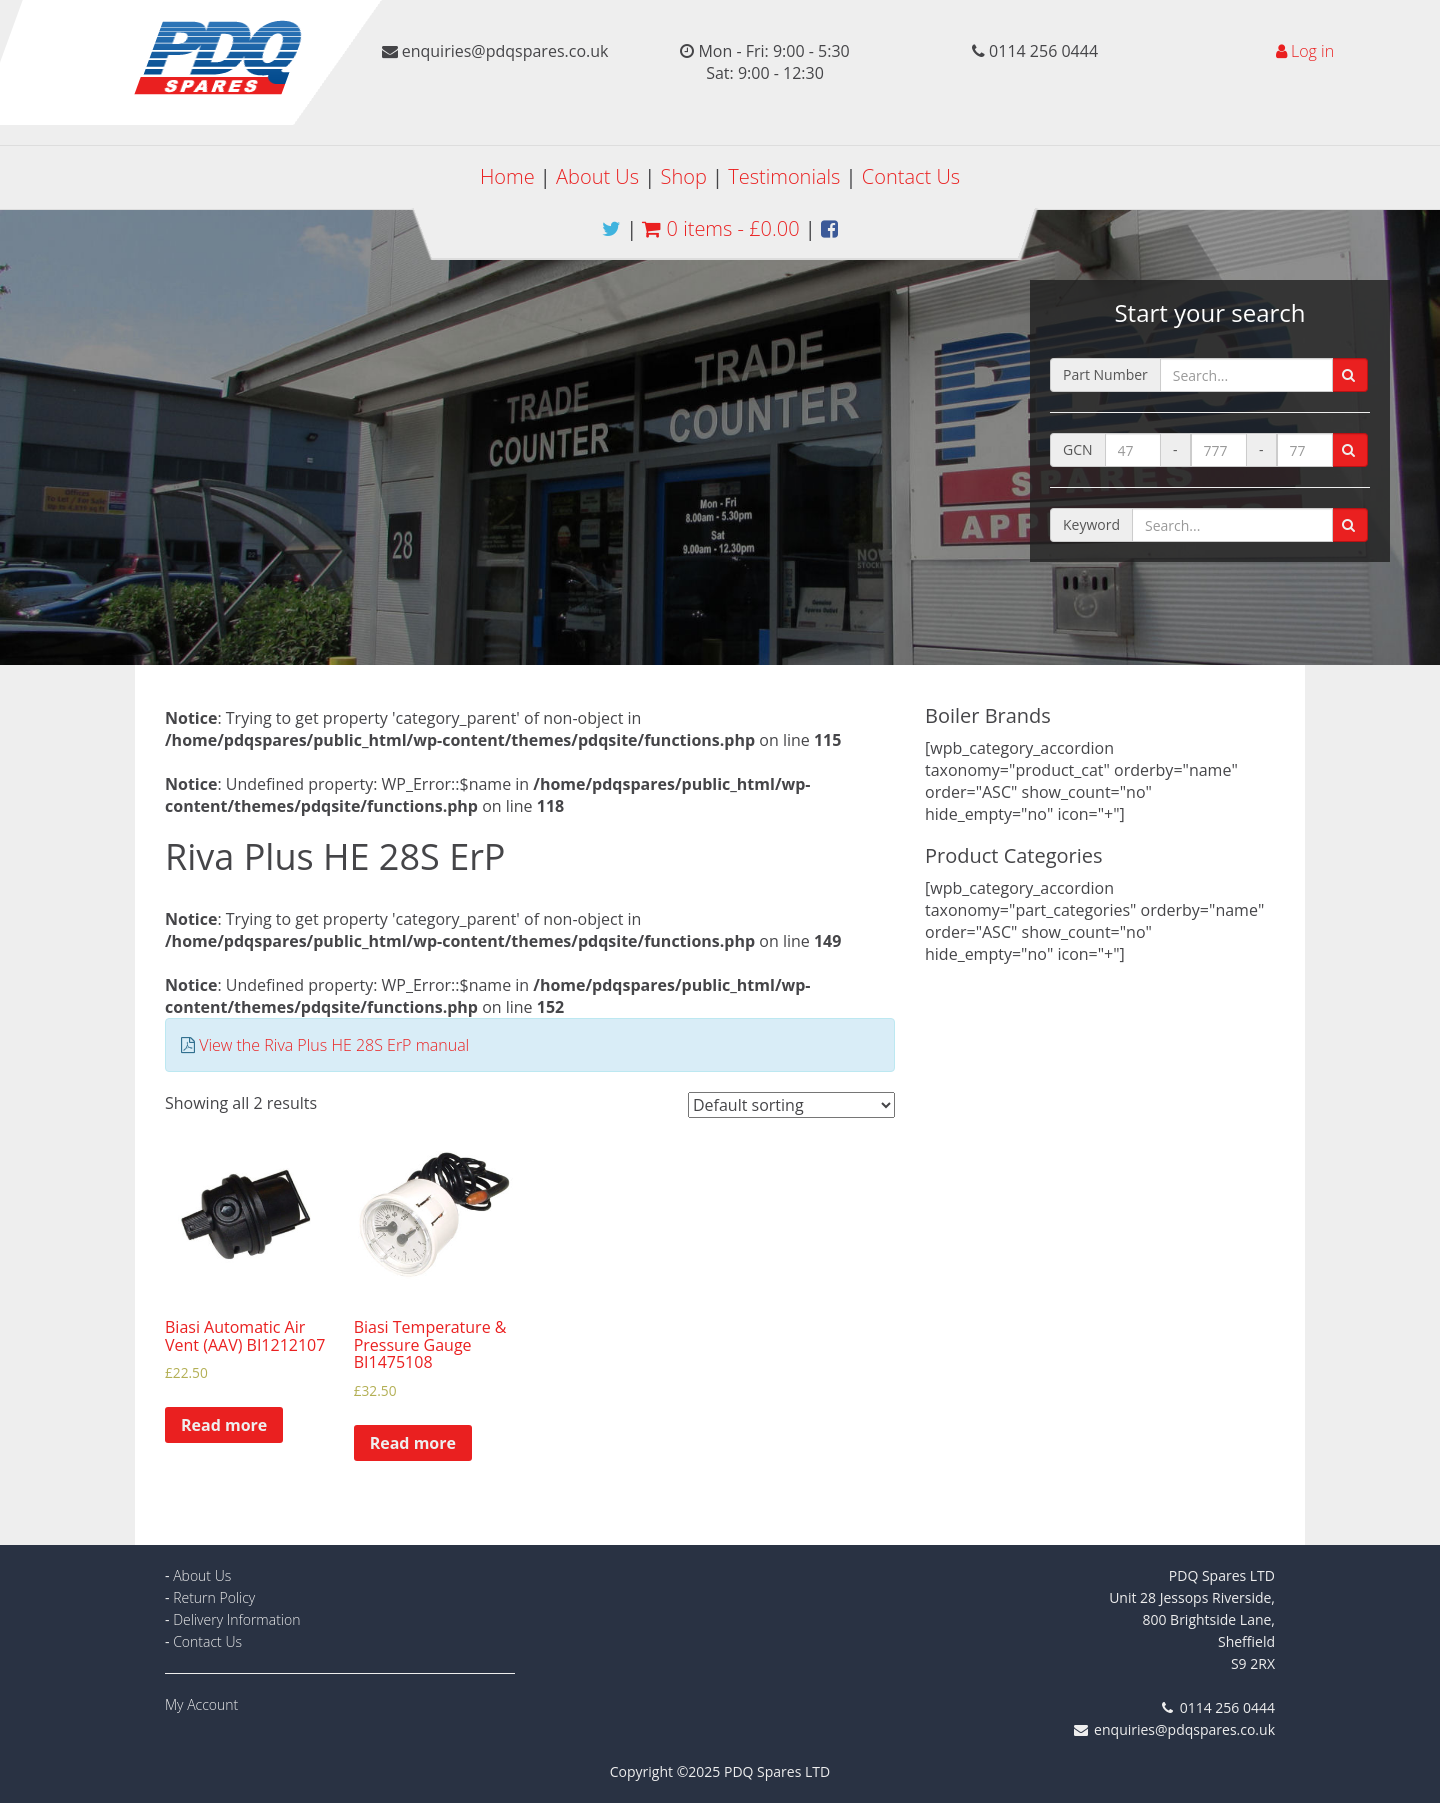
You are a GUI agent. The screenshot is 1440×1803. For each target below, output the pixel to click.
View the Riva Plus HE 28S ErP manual (334, 1045)
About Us (597, 176)
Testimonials (784, 176)
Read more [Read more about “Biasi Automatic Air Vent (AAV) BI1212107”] (224, 1425)
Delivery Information (236, 1619)
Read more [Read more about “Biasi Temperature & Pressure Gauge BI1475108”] (413, 1443)
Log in (1312, 51)
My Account (201, 1704)
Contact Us (911, 176)
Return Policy (214, 1597)
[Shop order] (791, 1105)
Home (507, 176)
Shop (683, 176)
